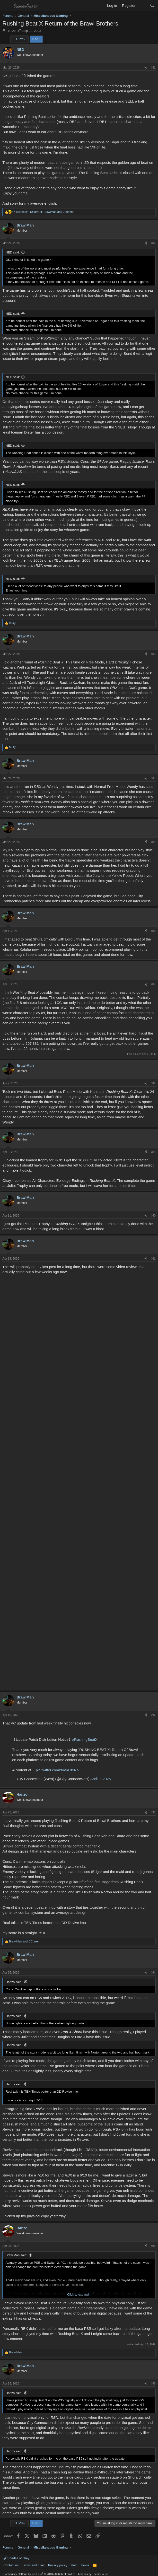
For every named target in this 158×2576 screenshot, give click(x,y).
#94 (153, 1972)
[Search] (152, 5)
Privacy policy (57, 2565)
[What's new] (142, 5)
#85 (153, 842)
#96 (153, 2383)
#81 (153, 67)
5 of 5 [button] (36, 39)
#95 (153, 2246)
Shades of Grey (16, 2558)
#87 (153, 984)
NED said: (13, 252)
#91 (153, 1258)
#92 (153, 1715)
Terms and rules (33, 2565)
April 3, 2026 (100, 1779)
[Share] (146, 67)
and (24, 1941)
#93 (153, 1812)
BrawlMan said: (16, 2255)
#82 (153, 243)
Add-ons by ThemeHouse (93, 2574)
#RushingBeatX (84, 1739)
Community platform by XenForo (39, 2574)
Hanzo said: (14, 1982)
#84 (153, 778)
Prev (19, 39)
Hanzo (11, 31)
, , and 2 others (42, 212)
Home (85, 2565)
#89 (153, 1152)
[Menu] (6, 5)
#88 (153, 1083)
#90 (153, 1215)
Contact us (10, 2565)
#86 (153, 931)
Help (74, 2565)
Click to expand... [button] (79, 2294)
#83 (153, 654)
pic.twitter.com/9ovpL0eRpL (58, 1770)
